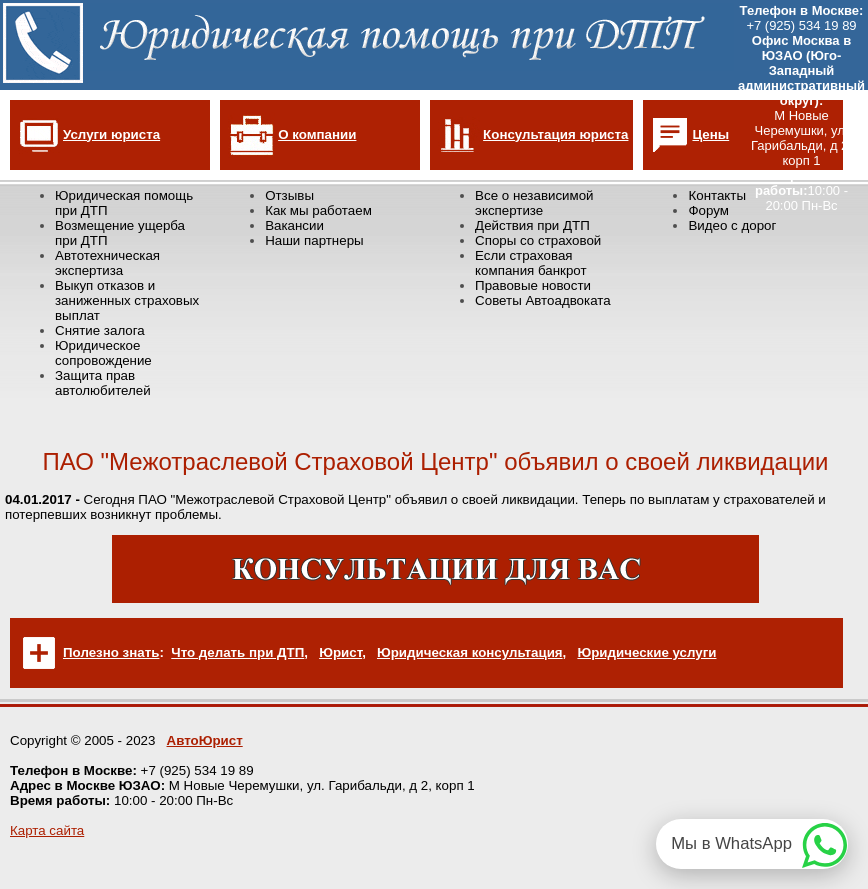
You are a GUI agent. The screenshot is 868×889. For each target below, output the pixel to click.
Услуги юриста (111, 134)
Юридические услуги (646, 652)
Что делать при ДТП (237, 652)
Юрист (340, 652)
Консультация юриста (555, 134)
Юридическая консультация (470, 652)
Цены (710, 134)
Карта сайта (47, 830)
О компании (317, 134)
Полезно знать (111, 652)
